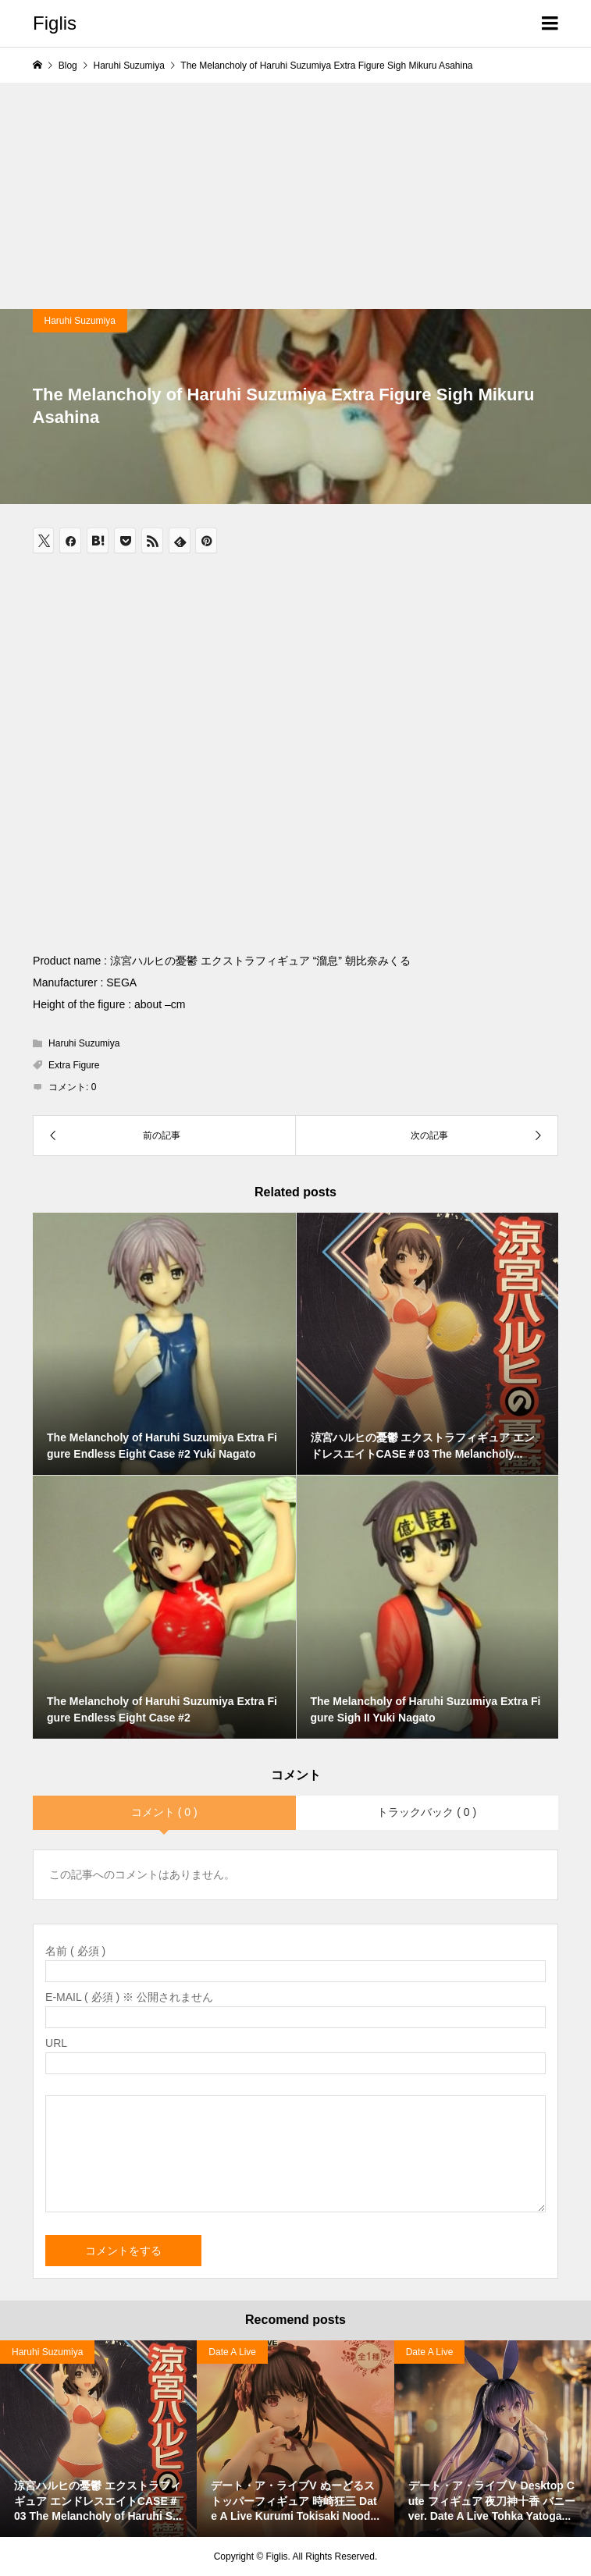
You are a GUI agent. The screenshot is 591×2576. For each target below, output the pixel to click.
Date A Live (232, 2352)
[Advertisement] (295, 192)
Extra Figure (73, 1065)
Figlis (55, 23)
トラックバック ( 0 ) (426, 1812)
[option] (295, 2438)
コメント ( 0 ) (164, 1812)
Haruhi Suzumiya (80, 320)
